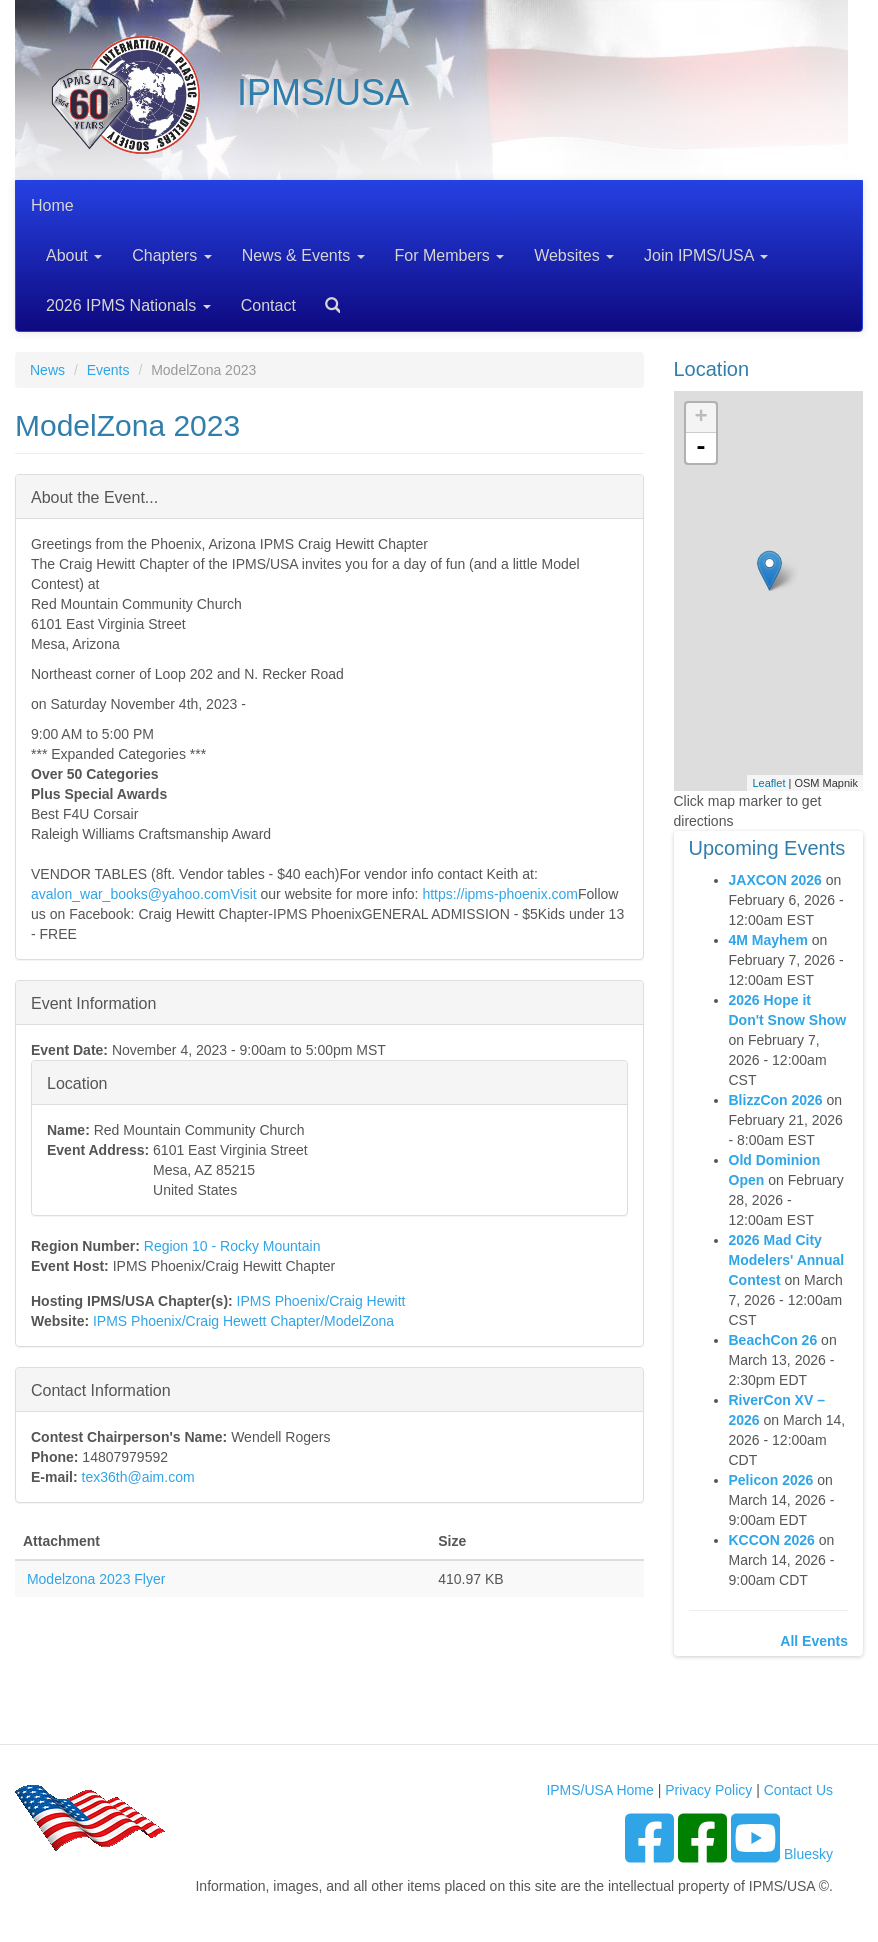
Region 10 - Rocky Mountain (232, 1246)
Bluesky (808, 1854)
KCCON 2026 (772, 1540)
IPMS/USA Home (599, 1790)
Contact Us (798, 1790)
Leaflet (768, 783)
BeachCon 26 (773, 1340)
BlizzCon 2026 (776, 1100)
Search (325, 298)
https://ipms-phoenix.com (500, 894)
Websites (574, 255)
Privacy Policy (708, 1790)
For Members (450, 255)
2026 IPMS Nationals (128, 305)
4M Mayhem (768, 940)
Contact (268, 305)
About (74, 255)
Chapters (171, 255)
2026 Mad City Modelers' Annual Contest (787, 1260)
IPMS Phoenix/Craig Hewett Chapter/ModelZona (243, 1321)
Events (108, 370)
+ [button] (700, 418)
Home (52, 205)
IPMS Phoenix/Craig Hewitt (321, 1301)
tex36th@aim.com (138, 1477)
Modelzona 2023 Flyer (96, 1579)
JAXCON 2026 (775, 880)
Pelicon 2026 (771, 1480)
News (47, 370)
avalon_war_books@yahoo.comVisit (144, 894)
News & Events (303, 255)
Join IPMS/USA (706, 255)
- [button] (701, 448)
